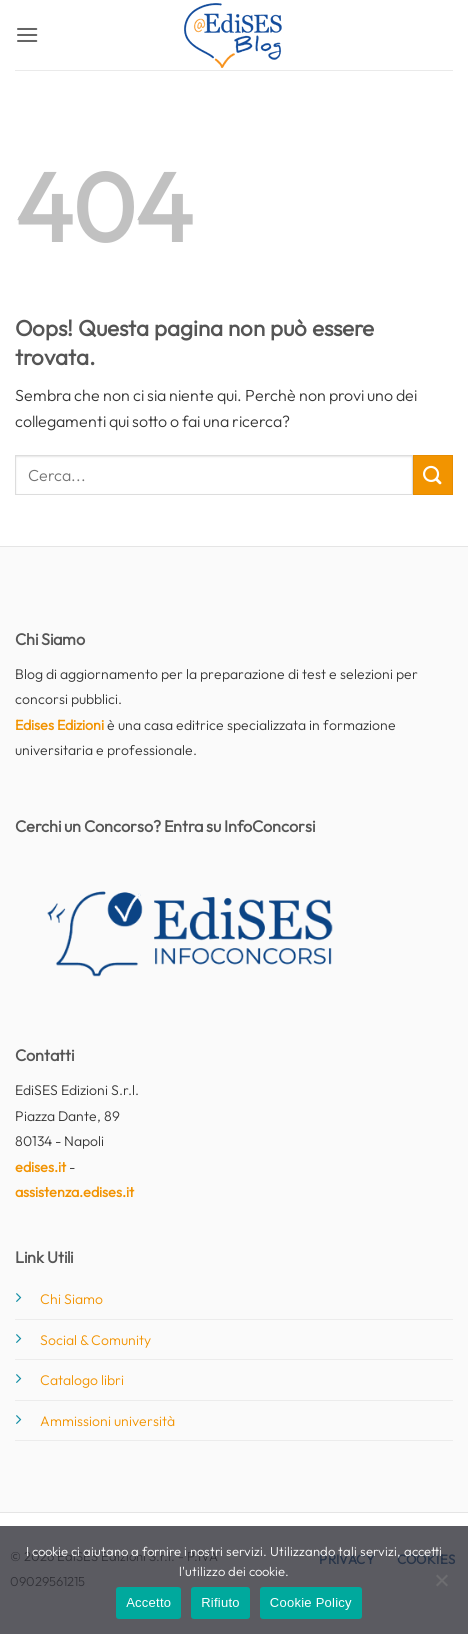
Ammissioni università (107, 1421)
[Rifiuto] (441, 1586)
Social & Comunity (95, 1340)
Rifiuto (220, 1602)
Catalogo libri (82, 1380)
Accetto (148, 1602)
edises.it (40, 1167)
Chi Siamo (71, 1299)
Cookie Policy (311, 1602)
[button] (27, 34)
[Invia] (433, 474)
